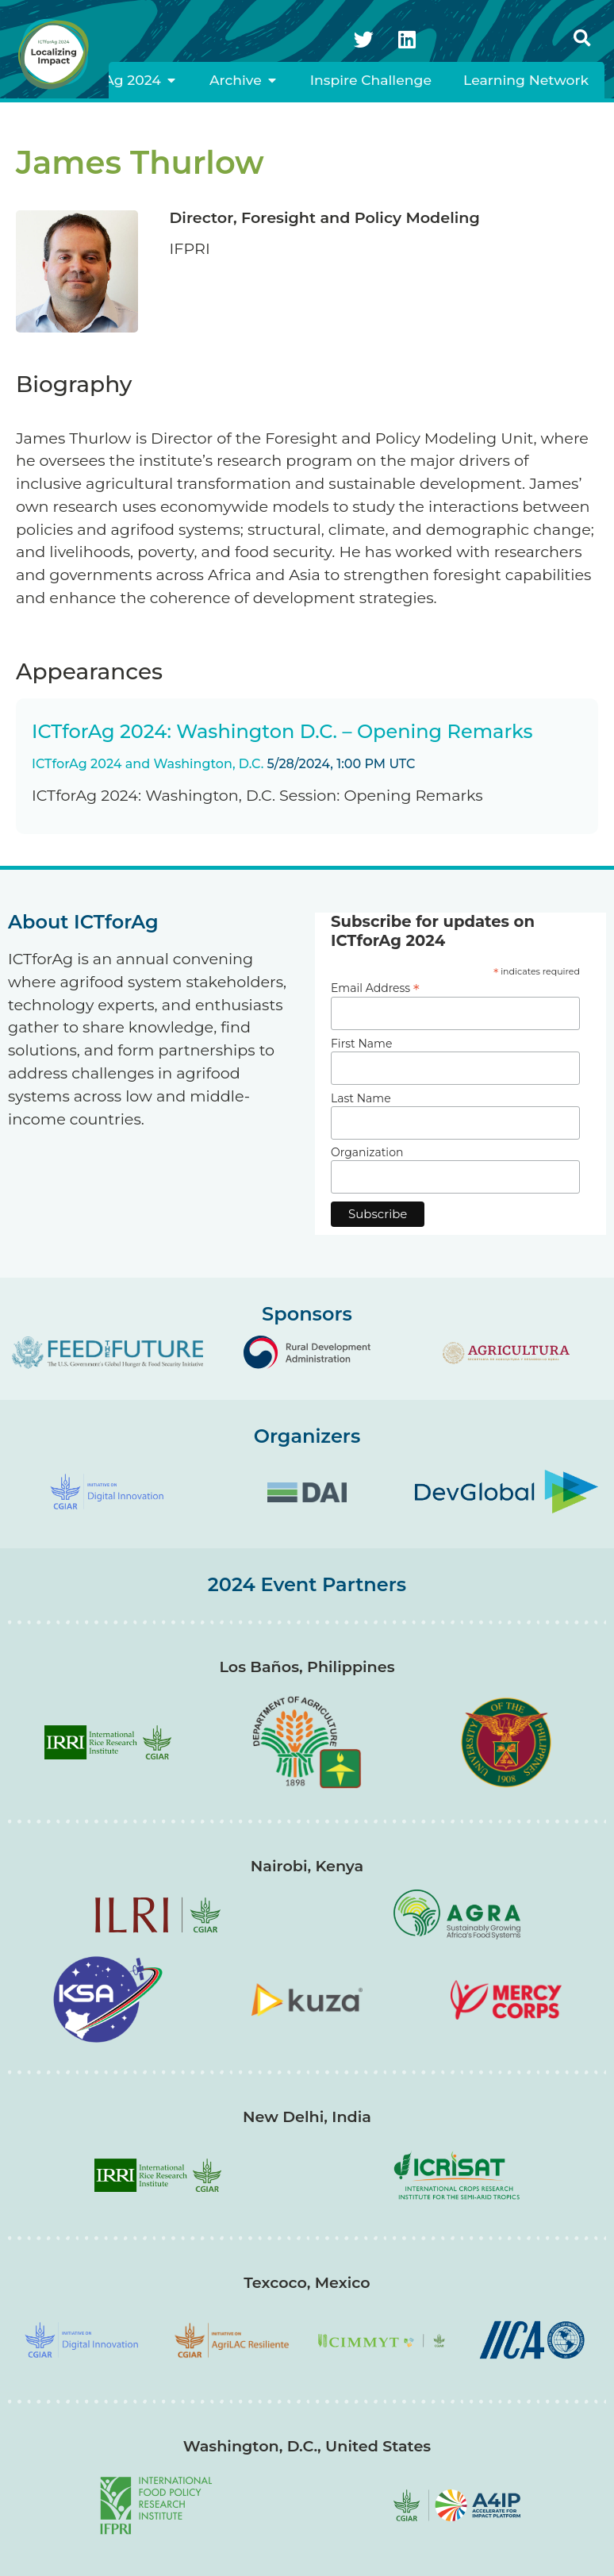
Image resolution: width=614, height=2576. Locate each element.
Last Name (361, 1098)
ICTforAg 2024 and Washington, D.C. (147, 763)
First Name (361, 1043)
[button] (582, 39)
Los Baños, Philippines (306, 1666)
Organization (367, 1152)
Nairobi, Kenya (307, 1865)
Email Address (375, 987)
